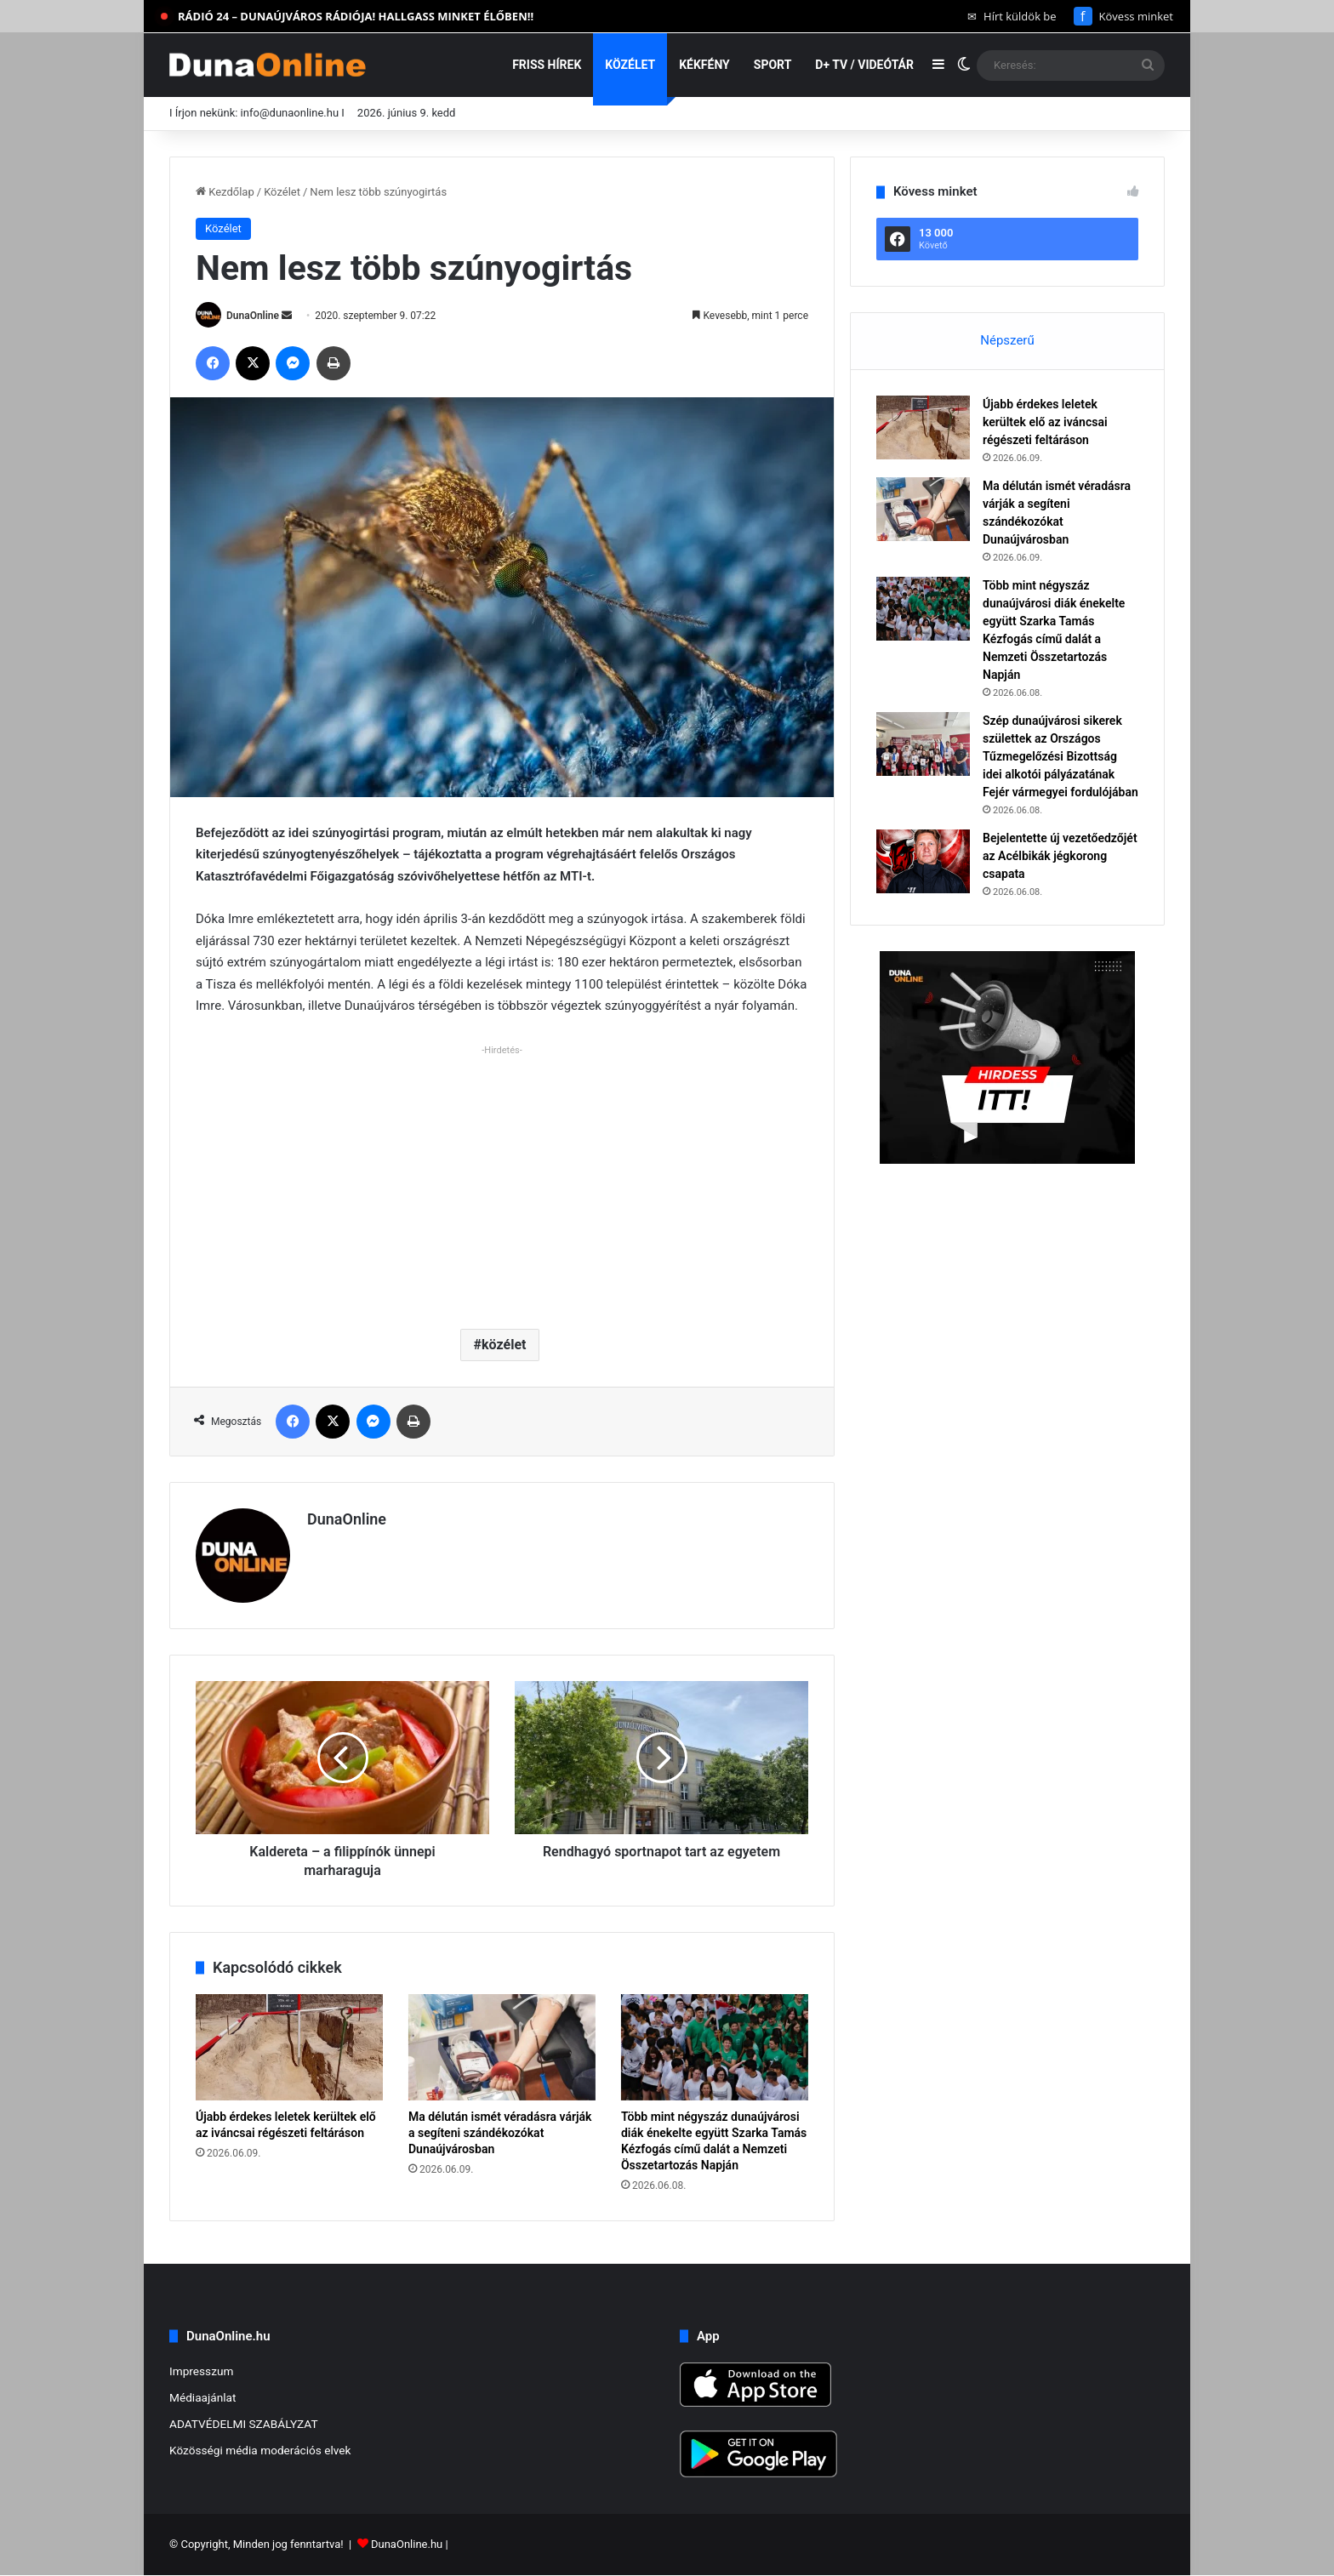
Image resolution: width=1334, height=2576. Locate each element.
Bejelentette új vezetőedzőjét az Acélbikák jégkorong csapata (1060, 856)
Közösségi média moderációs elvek (260, 2450)
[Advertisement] (502, 1180)
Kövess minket (1123, 16)
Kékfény (704, 64)
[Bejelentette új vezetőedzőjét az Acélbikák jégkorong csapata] (923, 861)
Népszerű (1007, 340)
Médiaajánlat (202, 2397)
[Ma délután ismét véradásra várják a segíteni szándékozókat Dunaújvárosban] (502, 2047)
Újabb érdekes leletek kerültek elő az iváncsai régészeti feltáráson (1045, 422)
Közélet (630, 64)
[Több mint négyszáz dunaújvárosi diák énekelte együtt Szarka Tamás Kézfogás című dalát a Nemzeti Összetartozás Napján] (714, 2047)
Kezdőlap (225, 191)
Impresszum (201, 2371)
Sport (773, 64)
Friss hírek (546, 64)
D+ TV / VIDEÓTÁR (864, 64)
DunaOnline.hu (406, 2545)
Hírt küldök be (1012, 16)
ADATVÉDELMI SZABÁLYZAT (243, 2424)
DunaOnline (252, 316)
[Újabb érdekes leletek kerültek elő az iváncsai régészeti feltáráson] (289, 2047)
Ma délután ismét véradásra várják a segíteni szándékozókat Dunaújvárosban (499, 2133)
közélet (504, 1344)
